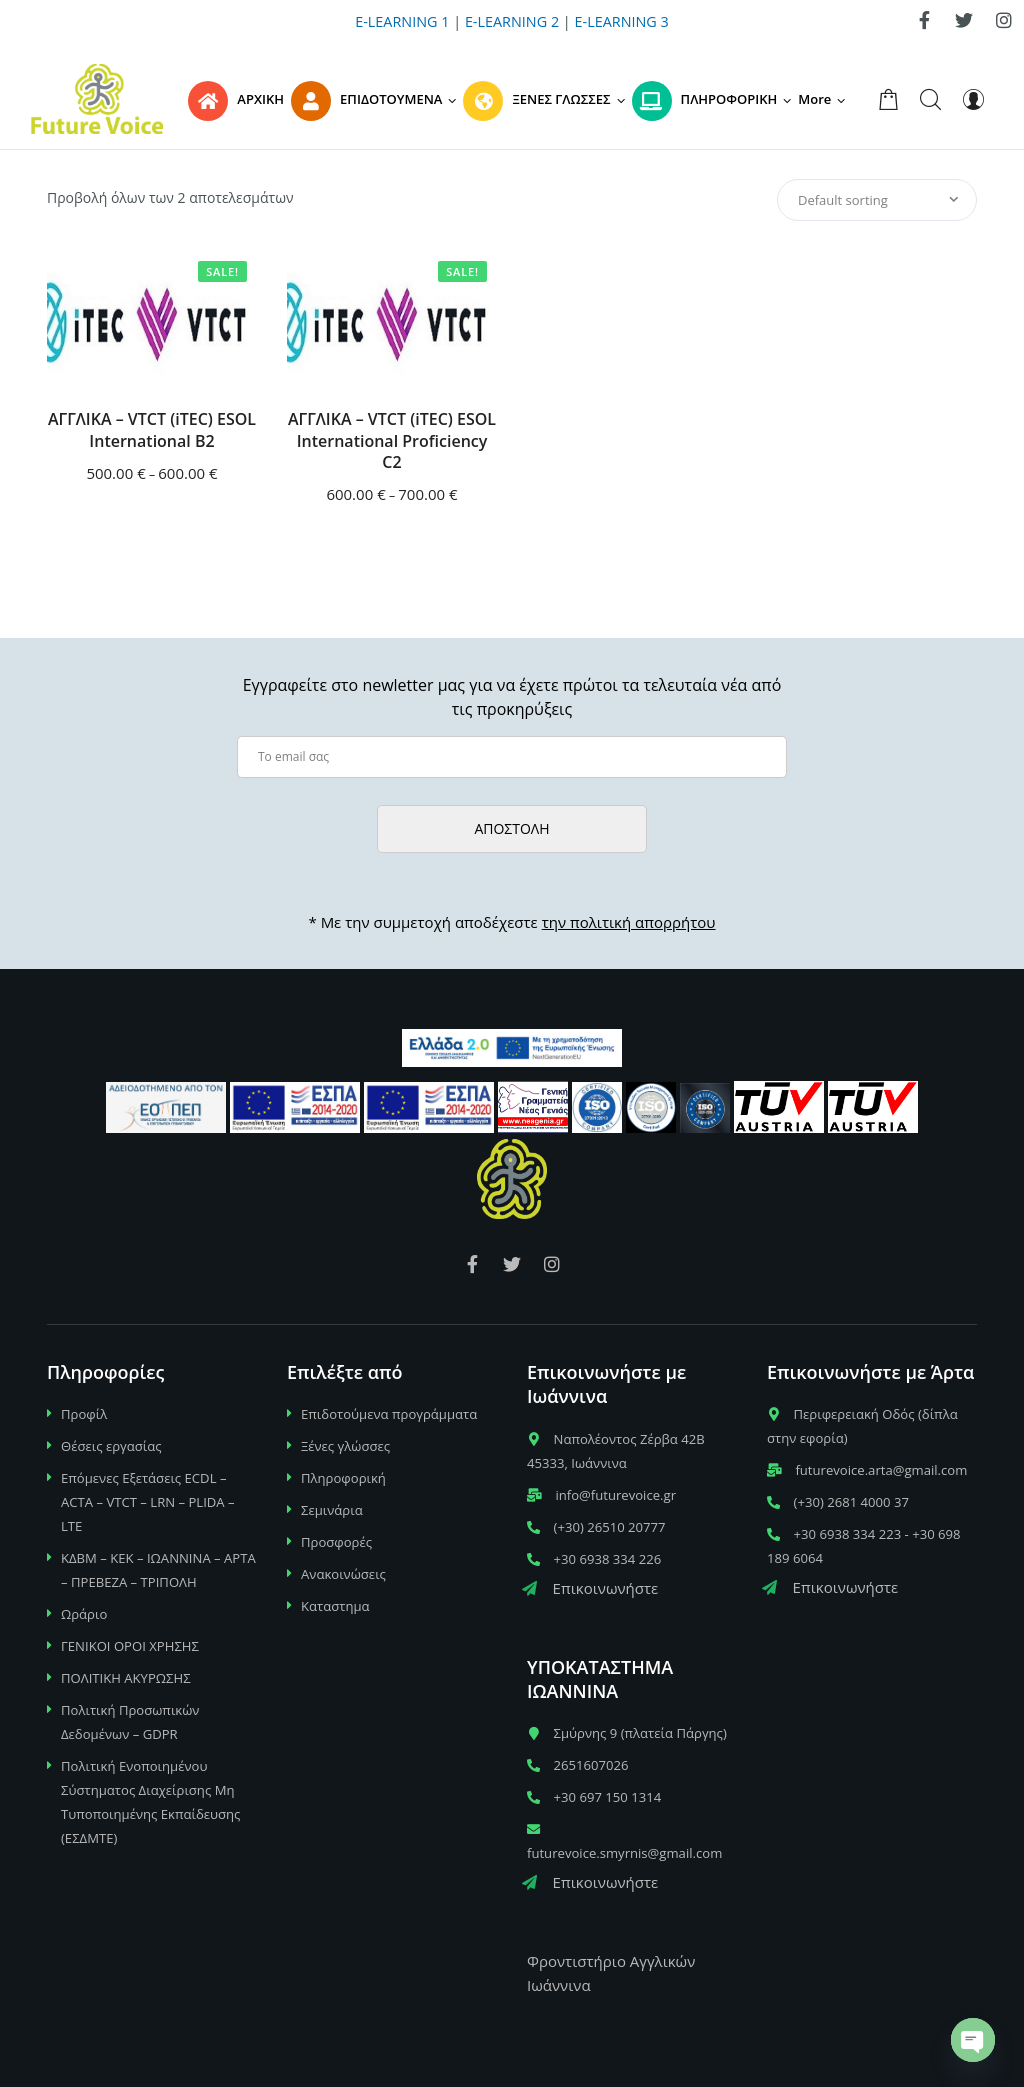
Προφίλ (84, 1414)
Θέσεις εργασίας (111, 1446)
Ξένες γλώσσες (345, 1446)
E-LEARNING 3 (622, 21)
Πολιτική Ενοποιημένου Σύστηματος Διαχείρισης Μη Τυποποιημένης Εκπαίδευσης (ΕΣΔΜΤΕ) (150, 1802)
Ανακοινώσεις (343, 1574)
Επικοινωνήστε (590, 1588)
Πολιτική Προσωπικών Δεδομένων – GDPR (130, 1722)
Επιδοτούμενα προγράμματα (389, 1414)
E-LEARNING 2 (512, 21)
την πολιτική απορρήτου (629, 922)
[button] (825, 99)
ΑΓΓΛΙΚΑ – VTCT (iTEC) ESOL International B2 (152, 430)
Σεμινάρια (332, 1510)
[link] (924, 20)
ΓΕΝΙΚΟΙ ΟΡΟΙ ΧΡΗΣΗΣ (130, 1646)
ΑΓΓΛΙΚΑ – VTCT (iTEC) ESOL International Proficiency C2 (392, 441)
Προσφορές (336, 1542)
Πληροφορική (343, 1478)
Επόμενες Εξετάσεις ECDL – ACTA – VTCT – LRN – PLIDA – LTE (148, 1502)
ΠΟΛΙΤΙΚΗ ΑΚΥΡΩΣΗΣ (126, 1678)
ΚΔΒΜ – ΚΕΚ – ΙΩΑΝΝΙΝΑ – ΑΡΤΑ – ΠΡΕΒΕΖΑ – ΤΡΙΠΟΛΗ (158, 1570)
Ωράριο (84, 1614)
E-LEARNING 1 (402, 21)
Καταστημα (335, 1606)
